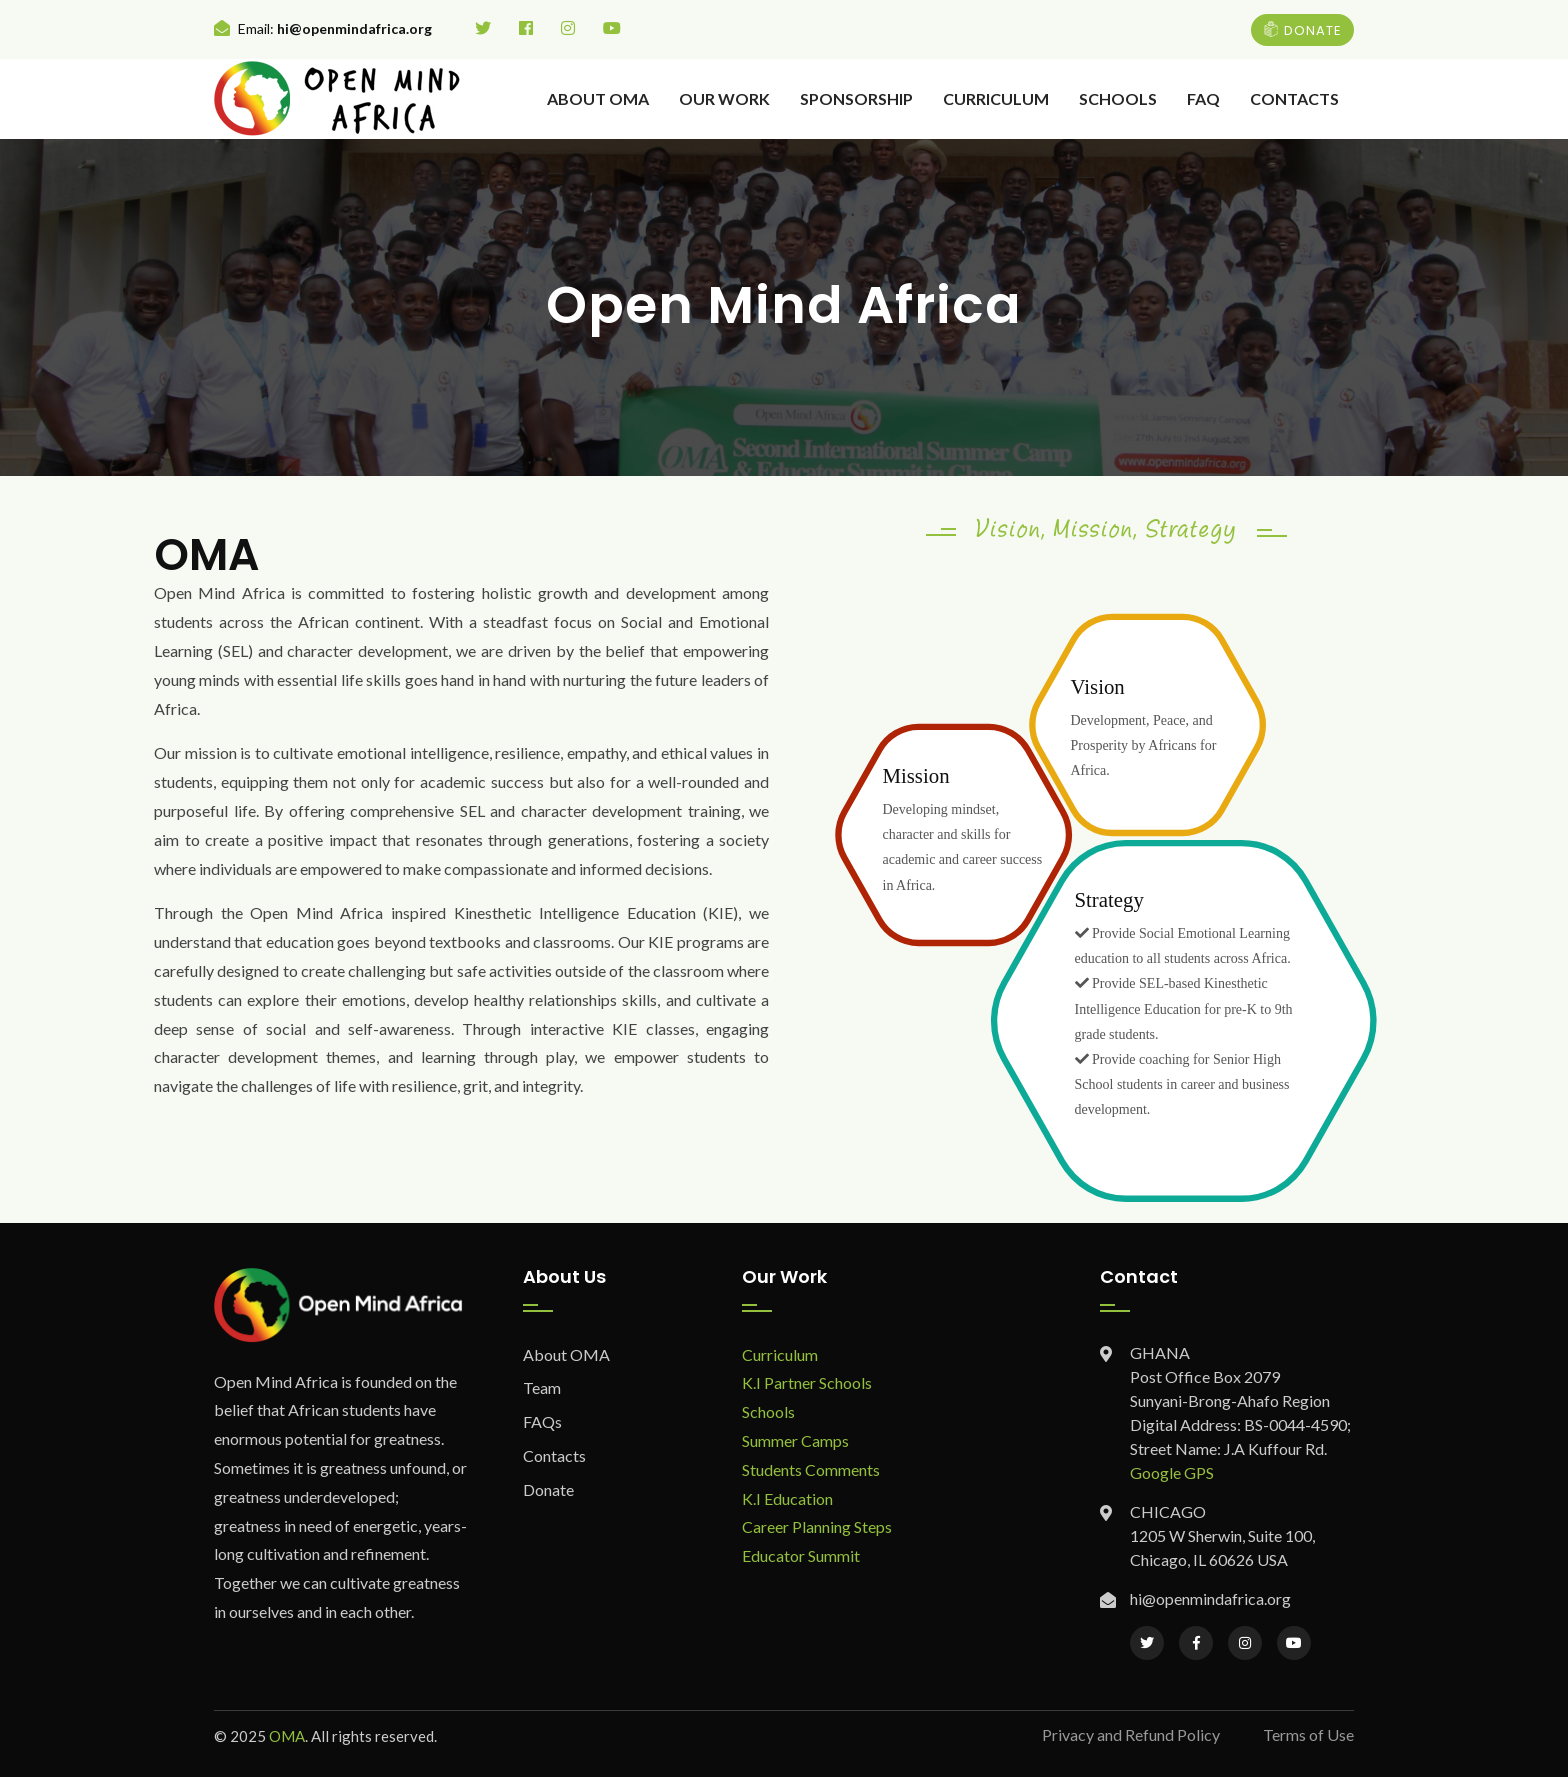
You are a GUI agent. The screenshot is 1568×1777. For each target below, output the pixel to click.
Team (542, 1387)
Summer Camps (795, 1440)
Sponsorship (856, 98)
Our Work (724, 98)
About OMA (598, 98)
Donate (548, 1489)
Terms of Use (1308, 1734)
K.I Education (787, 1498)
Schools (1118, 98)
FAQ (1203, 98)
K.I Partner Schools (807, 1382)
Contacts (1294, 98)
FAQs (542, 1421)
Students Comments (811, 1469)
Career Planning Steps (817, 1526)
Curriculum (996, 98)
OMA (287, 1736)
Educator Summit (801, 1555)
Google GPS (1172, 1472)
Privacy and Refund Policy (1131, 1734)
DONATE (1302, 29)
